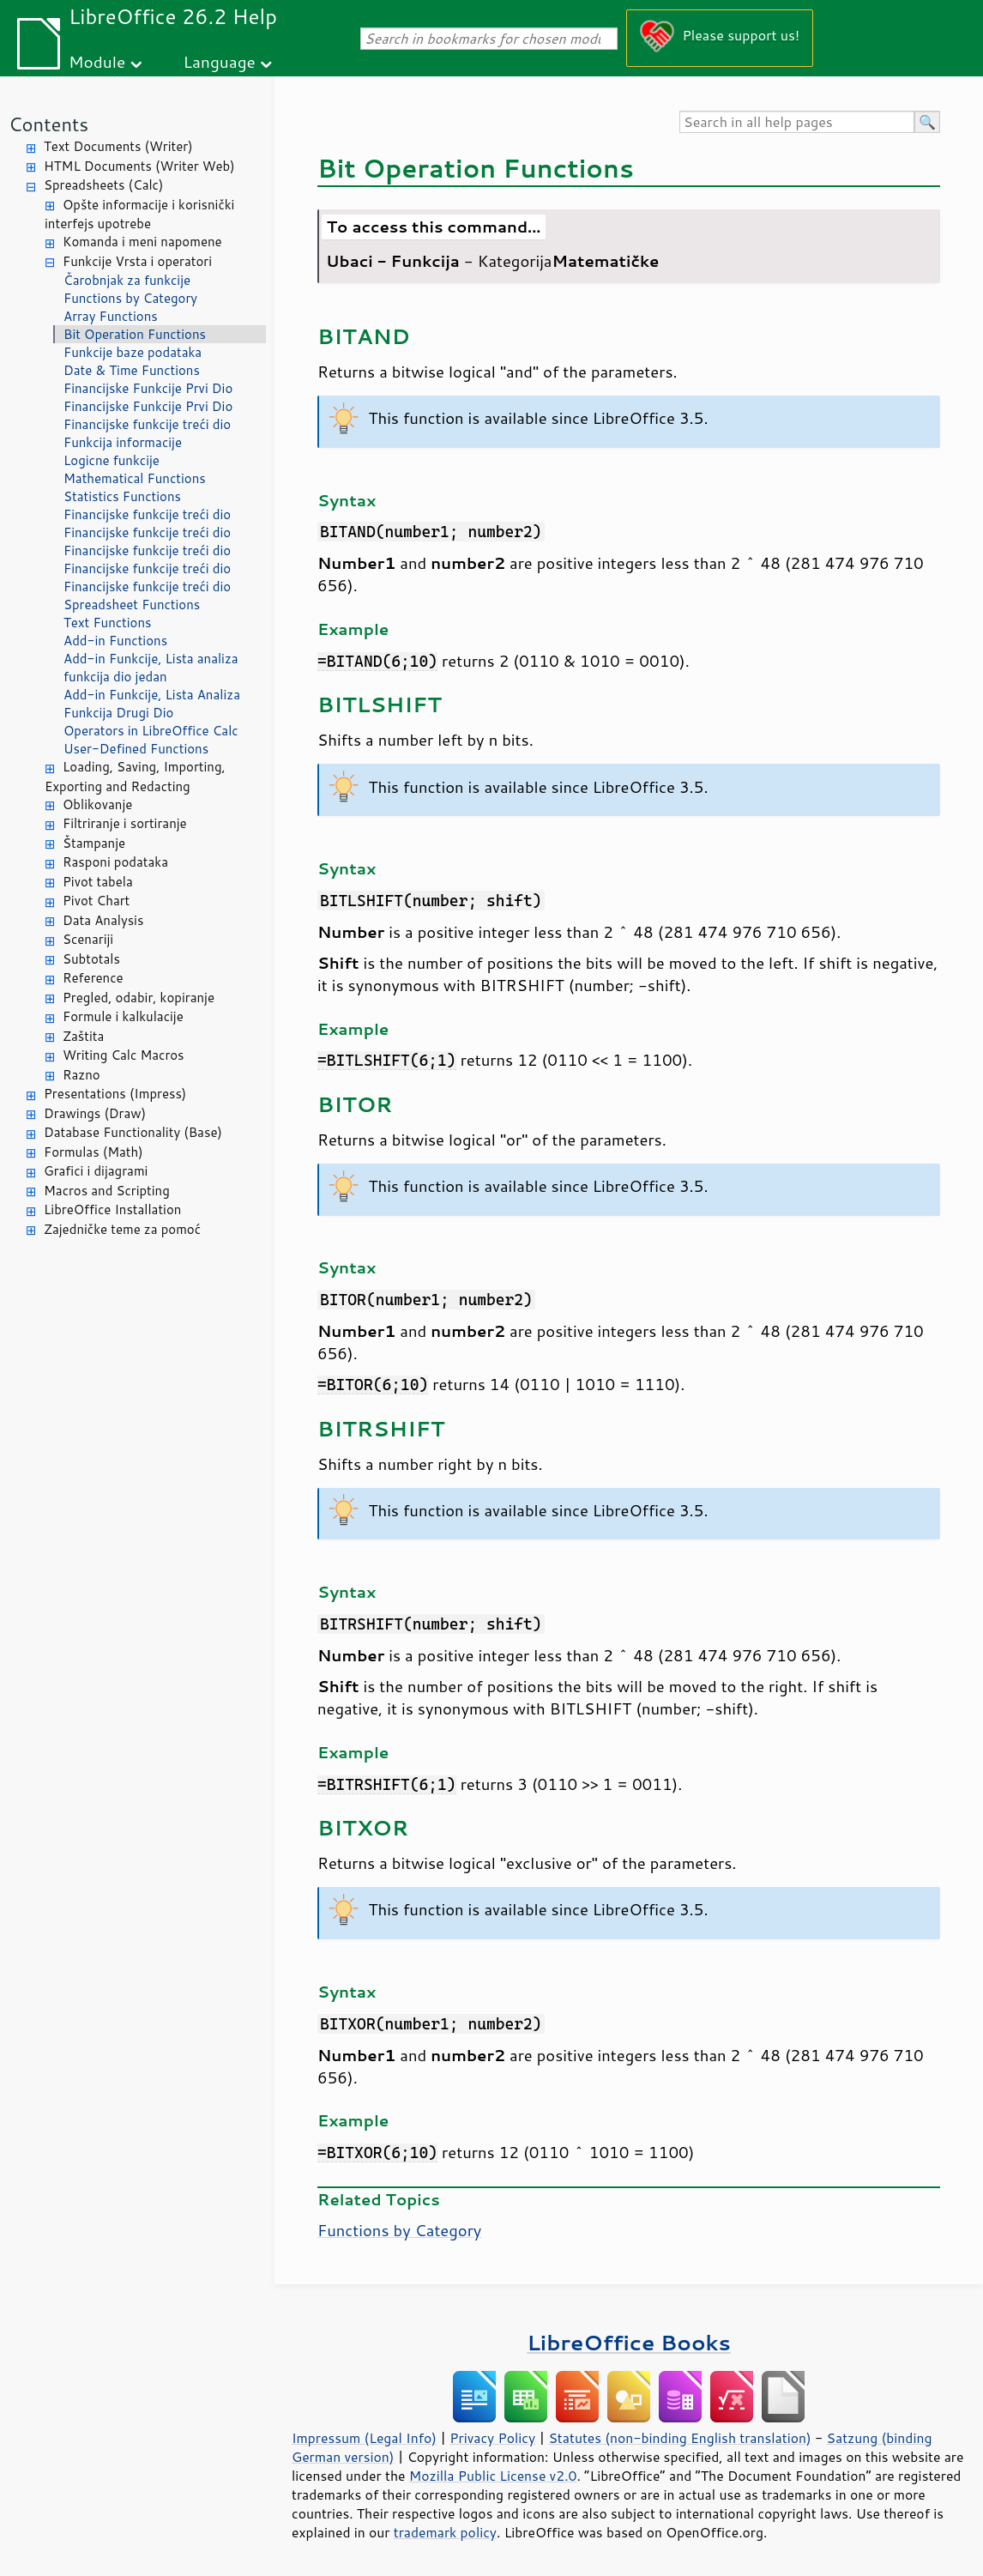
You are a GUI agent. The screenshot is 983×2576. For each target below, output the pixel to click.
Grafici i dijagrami (96, 1171)
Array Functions (110, 316)
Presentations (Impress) (115, 1094)
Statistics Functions (122, 496)
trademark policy (445, 2532)
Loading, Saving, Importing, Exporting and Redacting (135, 776)
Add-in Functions (115, 641)
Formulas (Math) (93, 1152)
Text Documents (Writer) (118, 146)
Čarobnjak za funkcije (126, 280)
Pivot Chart (96, 901)
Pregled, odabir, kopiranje (138, 998)
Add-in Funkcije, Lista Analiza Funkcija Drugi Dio (151, 704)
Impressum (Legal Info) (364, 2437)
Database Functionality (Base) (133, 1132)
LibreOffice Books (629, 2342)
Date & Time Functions (131, 370)
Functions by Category (130, 298)
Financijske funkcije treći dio (147, 424)
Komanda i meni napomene (142, 242)
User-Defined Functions (135, 749)
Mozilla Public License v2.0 (493, 2475)
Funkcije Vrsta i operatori (137, 261)
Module (97, 61)
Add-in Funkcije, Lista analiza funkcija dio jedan (150, 668)
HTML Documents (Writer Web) (139, 166)
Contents (48, 124)
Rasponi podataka (115, 862)
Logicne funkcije (111, 460)
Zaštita (83, 1036)
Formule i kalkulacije (123, 1016)
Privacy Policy (492, 2437)
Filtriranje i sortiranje (125, 823)
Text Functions (107, 623)
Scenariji (88, 939)
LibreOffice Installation (112, 1209)
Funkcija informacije (122, 442)
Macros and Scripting (107, 1191)
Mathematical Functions (134, 478)
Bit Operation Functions (134, 334)
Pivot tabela (98, 882)
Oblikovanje (97, 804)
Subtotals (91, 959)
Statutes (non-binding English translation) (679, 2437)
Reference (93, 978)
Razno (81, 1075)
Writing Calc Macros (123, 1055)
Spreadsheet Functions (131, 605)
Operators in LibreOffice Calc (150, 731)
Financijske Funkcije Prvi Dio (147, 388)
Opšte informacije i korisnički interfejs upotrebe (139, 214)
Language (220, 61)
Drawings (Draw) (95, 1113)
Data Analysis (103, 920)
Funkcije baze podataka (132, 352)
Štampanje (94, 843)
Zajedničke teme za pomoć (122, 1229)
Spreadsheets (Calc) (103, 185)
